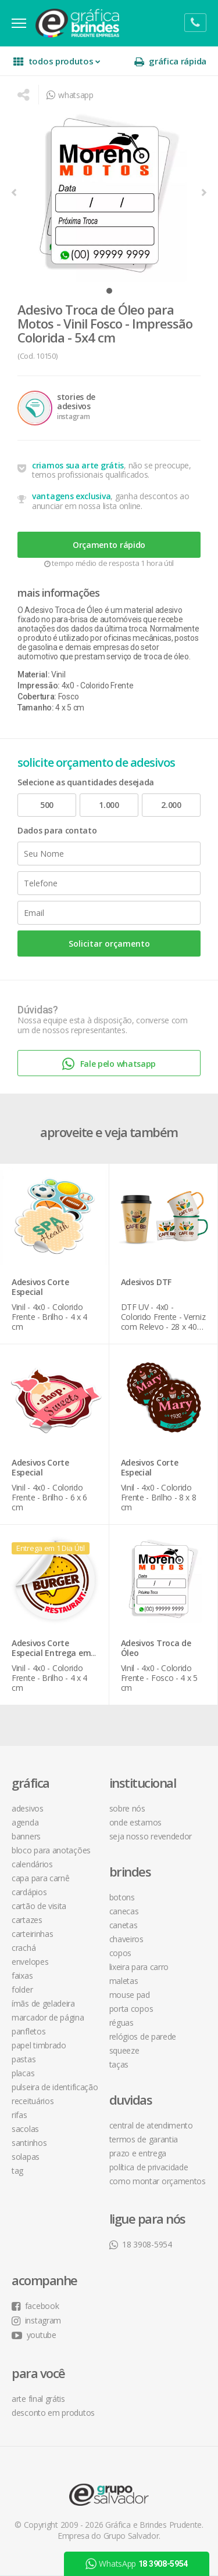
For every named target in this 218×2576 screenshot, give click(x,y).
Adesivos (28, 1808)
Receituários (32, 2100)
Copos (120, 1952)
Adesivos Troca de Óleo (156, 1647)
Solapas (26, 2156)
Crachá (23, 1947)
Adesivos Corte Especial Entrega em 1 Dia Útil (51, 1652)
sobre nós (127, 1808)
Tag (17, 2170)
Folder (22, 1989)
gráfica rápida (170, 61)
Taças (119, 2064)
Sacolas (25, 2128)
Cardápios (29, 1891)
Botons (122, 1897)
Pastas (23, 2059)
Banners (26, 1836)
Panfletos (28, 2031)
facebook (35, 2305)
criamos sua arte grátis (78, 465)
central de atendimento (151, 2125)
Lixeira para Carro (139, 1966)
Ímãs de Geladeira (43, 2003)
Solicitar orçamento (109, 943)
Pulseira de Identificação (55, 2086)
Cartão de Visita (39, 1905)
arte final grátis (38, 2398)
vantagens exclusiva (71, 496)
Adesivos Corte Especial (40, 1286)
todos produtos (56, 61)
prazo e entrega (138, 2153)
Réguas (121, 2022)
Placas (23, 2073)
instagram (36, 2320)
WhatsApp (136, 2563)
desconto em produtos (53, 2412)
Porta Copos (131, 2008)
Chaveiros (126, 1938)
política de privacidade (148, 2167)
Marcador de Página (48, 2017)
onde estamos (135, 1822)
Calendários (32, 1864)
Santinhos (29, 2142)
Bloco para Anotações (51, 1850)
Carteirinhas (32, 1933)
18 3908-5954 (140, 2244)
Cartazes (27, 1919)
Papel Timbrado (39, 2045)
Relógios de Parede (143, 2036)
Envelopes (30, 1961)
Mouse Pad (129, 1994)
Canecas (124, 1911)
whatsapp (70, 94)
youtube (34, 2334)
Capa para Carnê (41, 1878)
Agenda (25, 1822)
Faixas (22, 1975)
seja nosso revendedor (150, 1836)
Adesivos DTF (146, 1281)
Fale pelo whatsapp (109, 1064)
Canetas (123, 1925)
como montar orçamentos (157, 2181)
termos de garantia (143, 2139)
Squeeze (124, 2050)
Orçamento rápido (109, 544)
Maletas (123, 1980)
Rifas (19, 2114)
